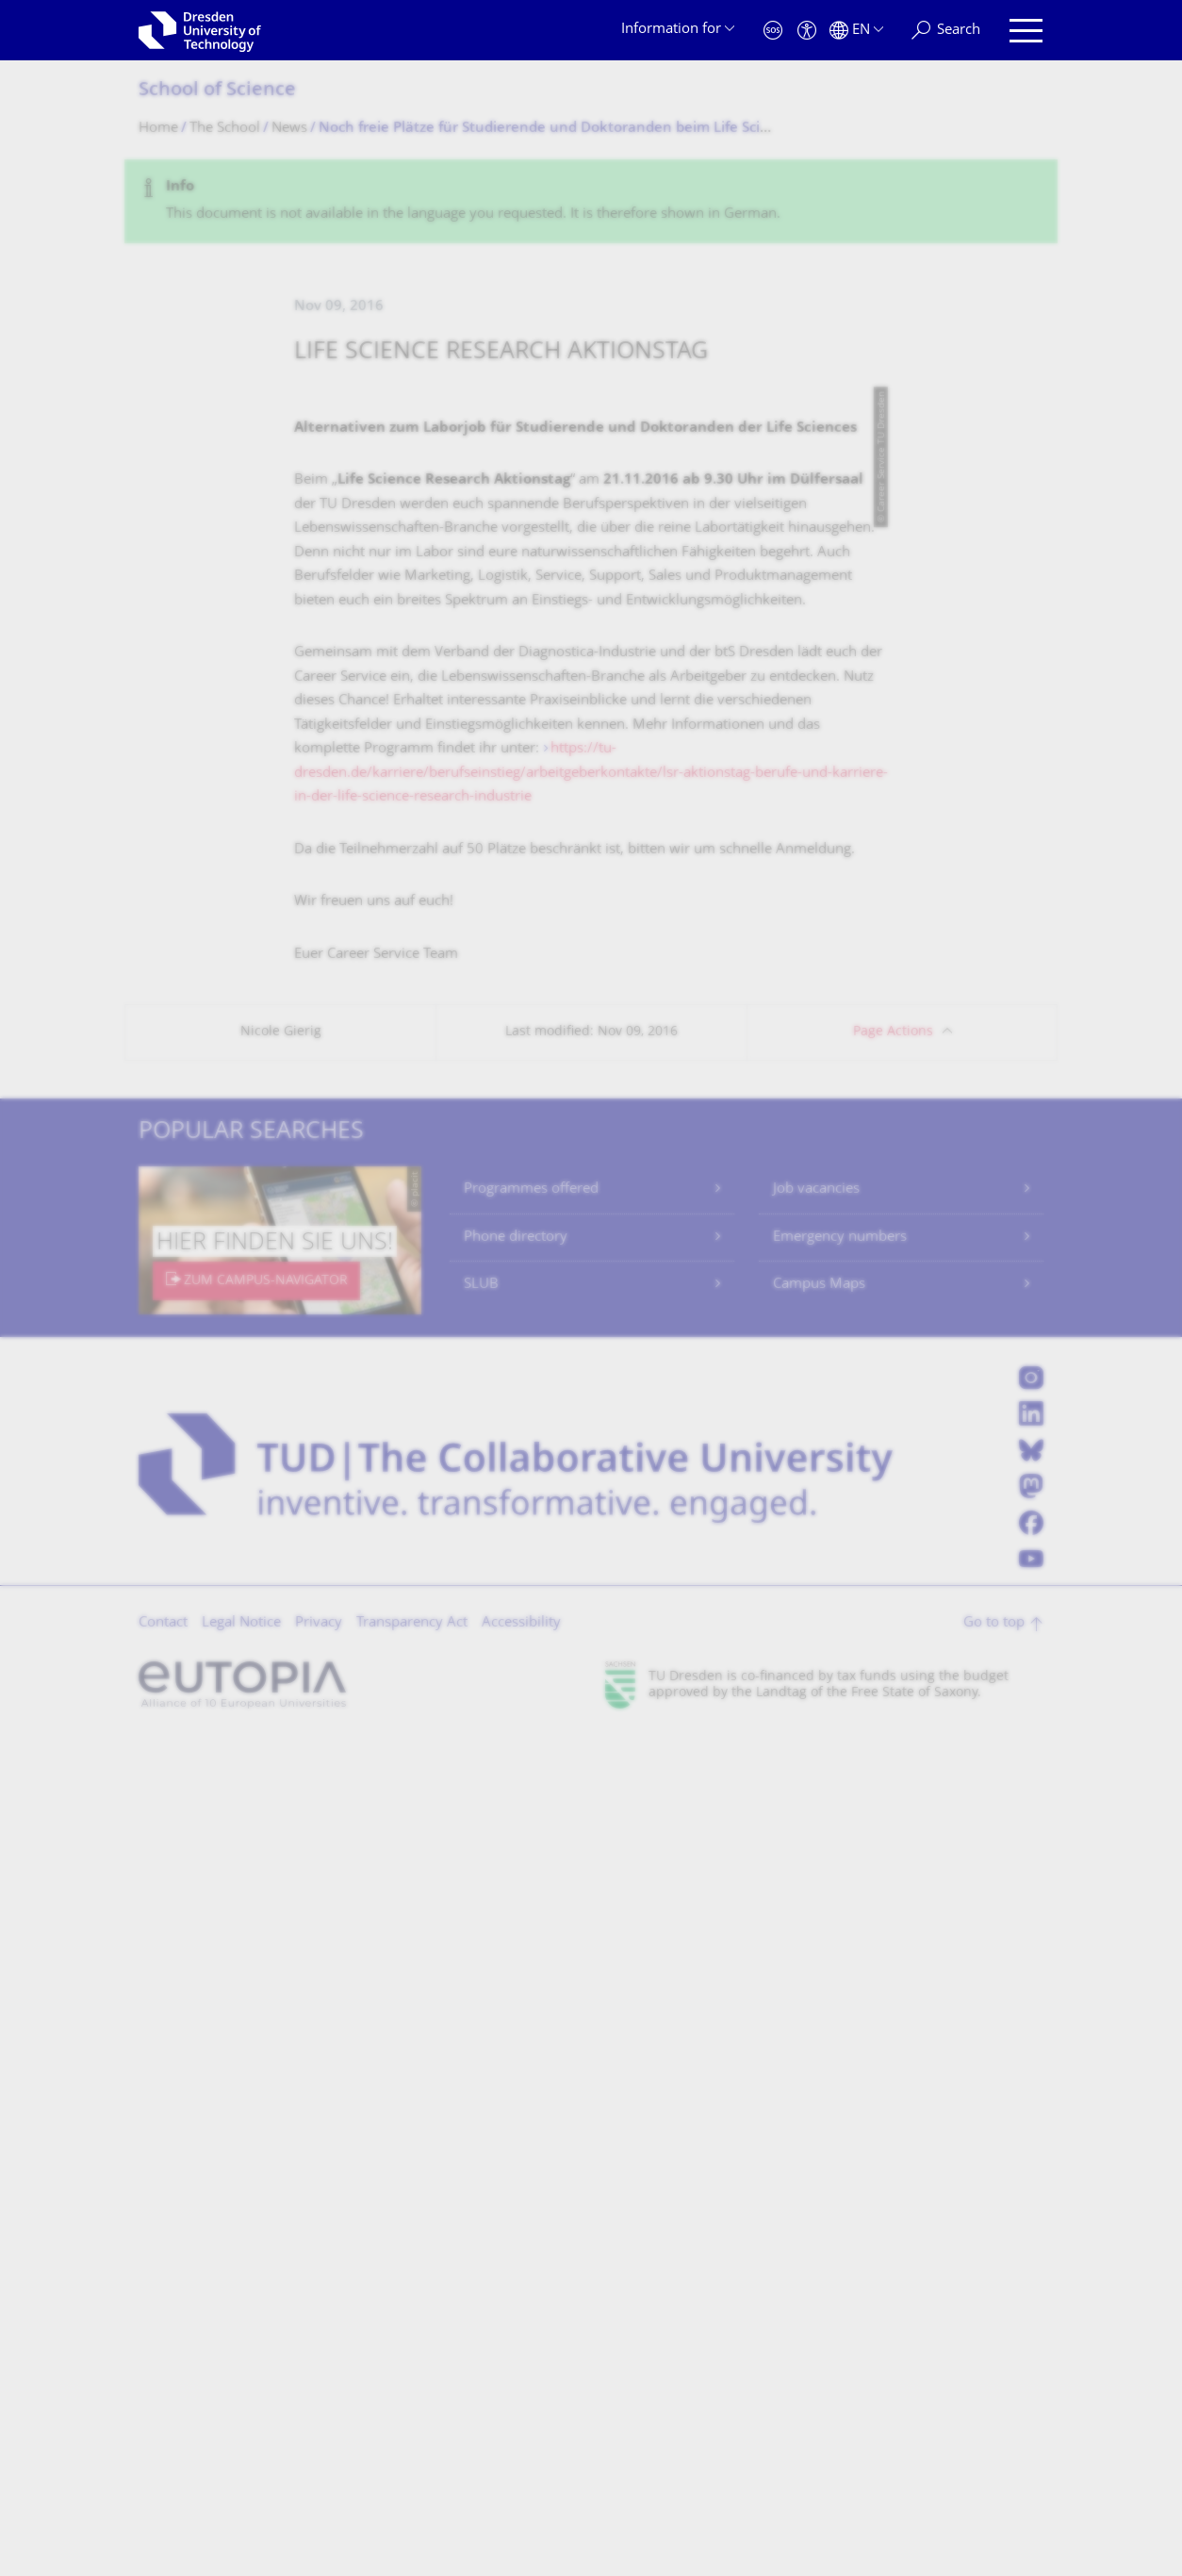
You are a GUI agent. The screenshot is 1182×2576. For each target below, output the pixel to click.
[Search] (945, 30)
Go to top (994, 2462)
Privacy (318, 2462)
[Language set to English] (856, 30)
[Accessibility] (806, 31)
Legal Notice (241, 2462)
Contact (163, 2462)
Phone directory (515, 2077)
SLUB (481, 2124)
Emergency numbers (840, 2077)
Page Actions (893, 1871)
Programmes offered (531, 2029)
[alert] (591, 201)
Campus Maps (819, 2124)
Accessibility (521, 2462)
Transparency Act (412, 2462)
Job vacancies (816, 2029)
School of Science (217, 91)
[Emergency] (773, 31)
